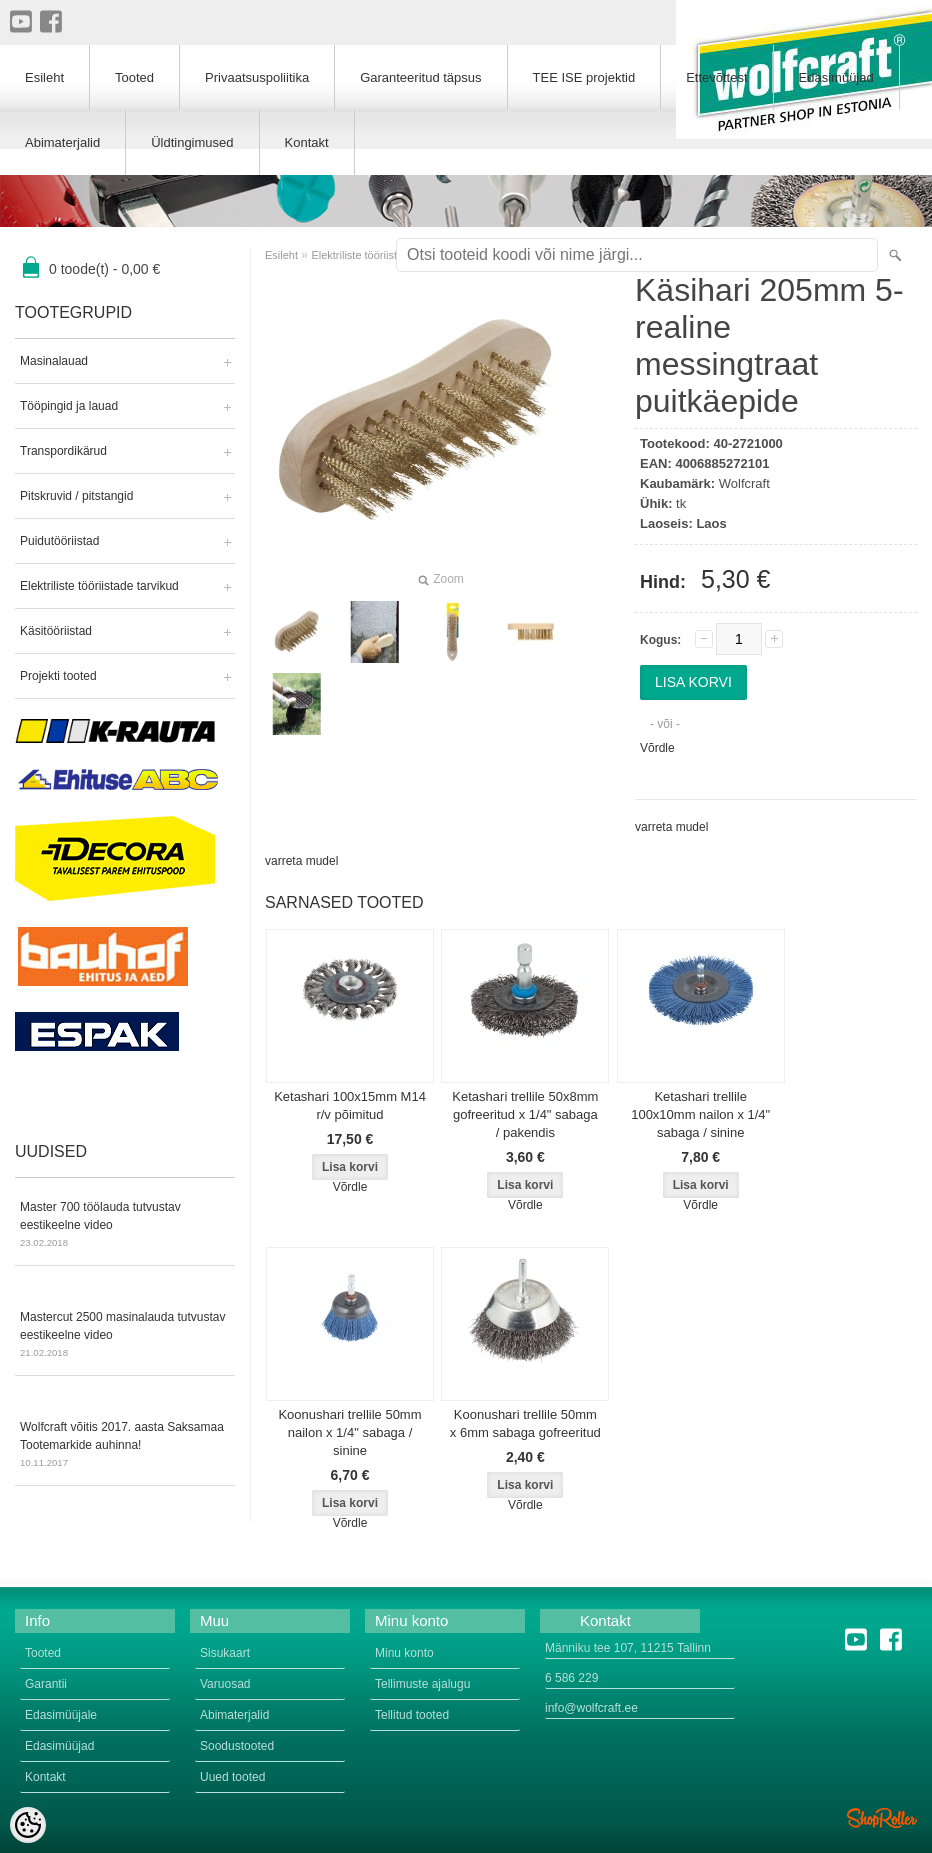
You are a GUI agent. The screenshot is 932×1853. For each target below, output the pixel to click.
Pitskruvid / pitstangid (76, 496)
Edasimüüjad (836, 77)
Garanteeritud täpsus (420, 77)
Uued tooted (232, 1777)
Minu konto (404, 1653)
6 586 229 (571, 1678)
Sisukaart (225, 1653)
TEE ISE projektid (584, 77)
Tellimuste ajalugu (422, 1684)
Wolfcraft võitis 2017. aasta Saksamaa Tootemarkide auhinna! (125, 1446)
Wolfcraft (744, 483)
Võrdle (657, 748)
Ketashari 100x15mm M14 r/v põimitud (350, 1105)
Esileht (281, 255)
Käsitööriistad (56, 631)
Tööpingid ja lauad (69, 406)
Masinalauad (54, 361)
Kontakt (307, 142)
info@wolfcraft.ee (591, 1708)
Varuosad (225, 1684)
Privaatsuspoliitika (257, 77)
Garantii (46, 1684)
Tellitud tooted (412, 1715)
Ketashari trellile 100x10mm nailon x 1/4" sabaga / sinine (700, 1114)
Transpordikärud (63, 451)
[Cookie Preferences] (28, 1825)
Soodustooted (237, 1746)
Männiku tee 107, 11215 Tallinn (628, 1648)
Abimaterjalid (62, 142)
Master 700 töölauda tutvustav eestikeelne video (125, 1226)
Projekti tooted (58, 676)
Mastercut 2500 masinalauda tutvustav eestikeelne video (125, 1336)
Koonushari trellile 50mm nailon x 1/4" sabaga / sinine (349, 1432)
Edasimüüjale (61, 1715)
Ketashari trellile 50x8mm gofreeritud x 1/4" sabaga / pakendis (525, 1114)
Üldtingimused (192, 142)
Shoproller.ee (882, 1818)
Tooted (134, 77)
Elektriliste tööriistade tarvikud (99, 586)
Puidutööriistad (59, 541)
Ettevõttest (716, 77)
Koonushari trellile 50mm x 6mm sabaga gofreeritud (525, 1423)
